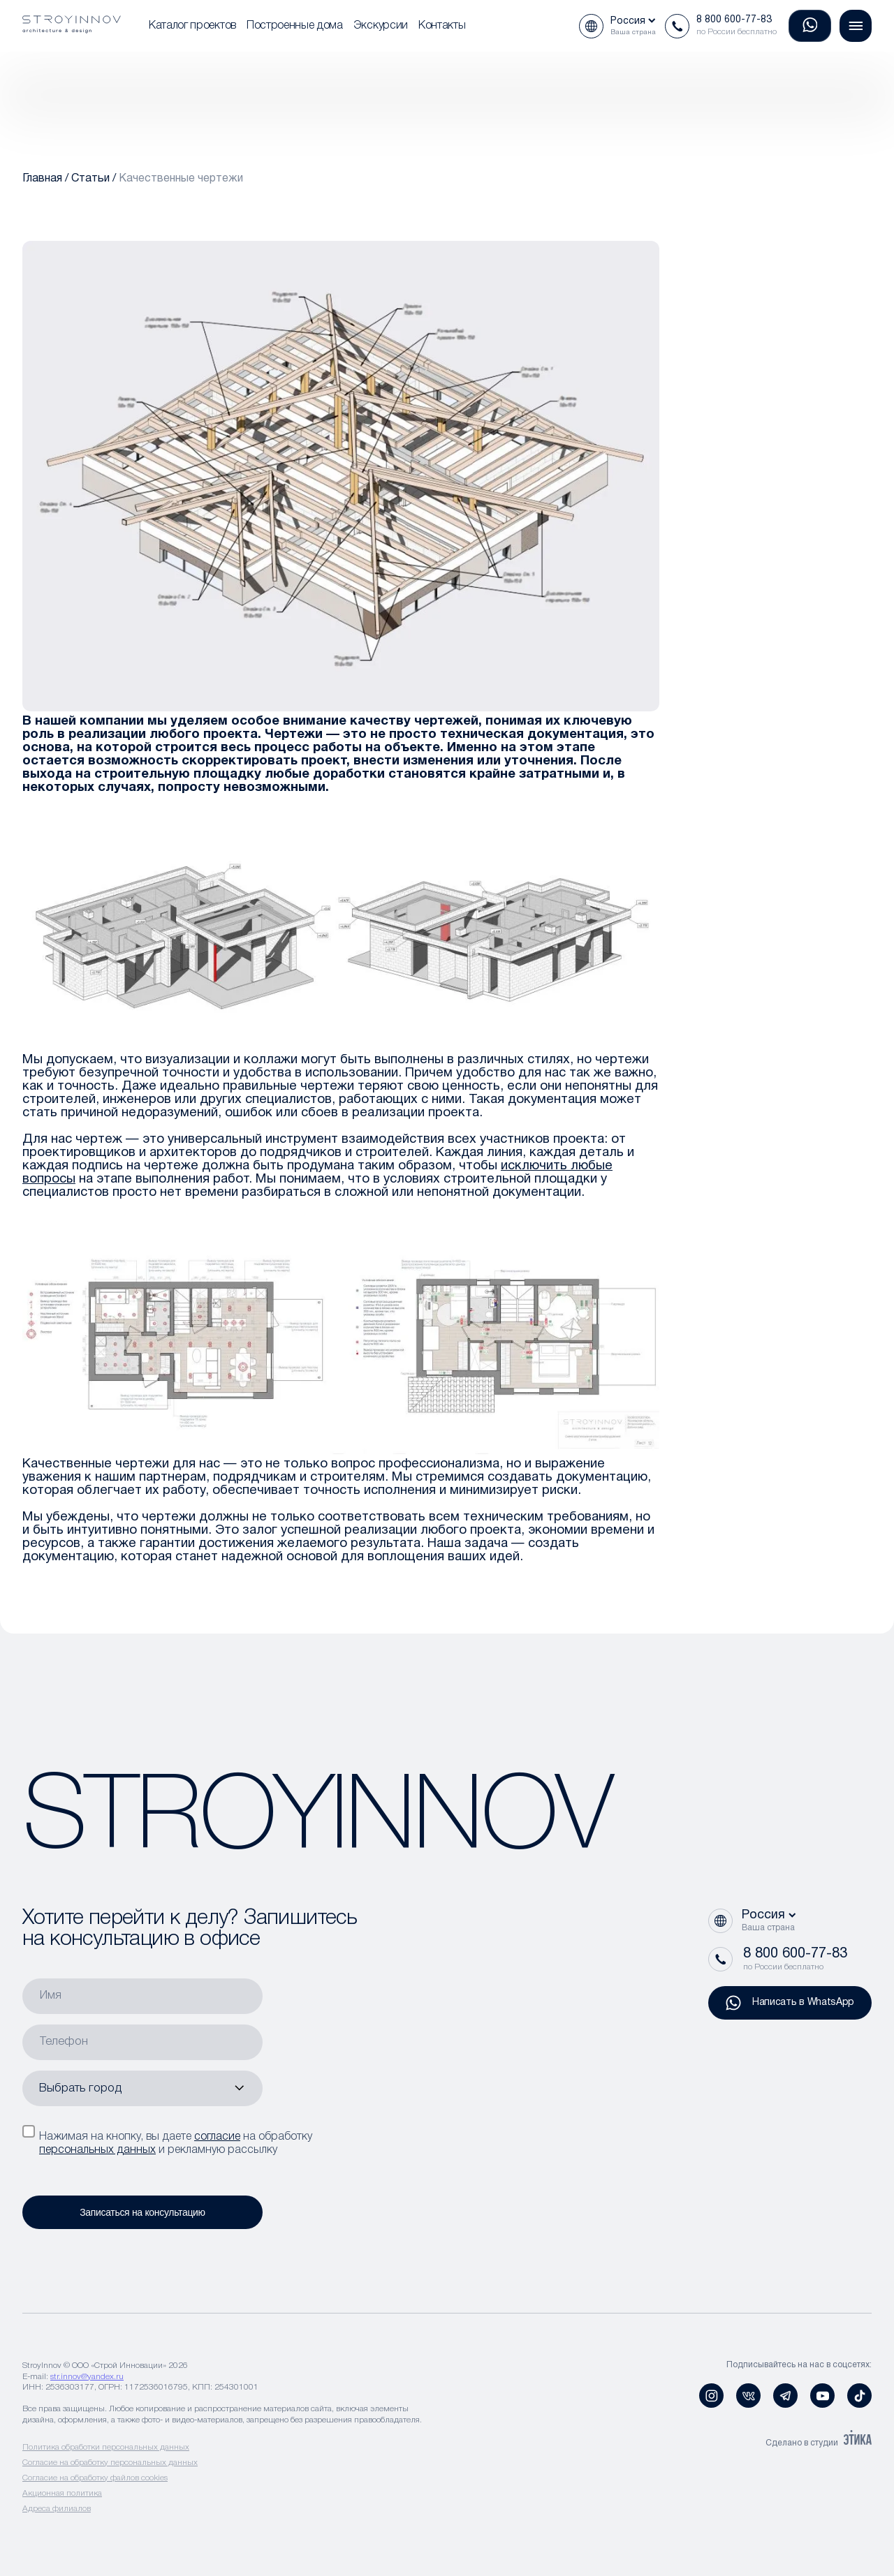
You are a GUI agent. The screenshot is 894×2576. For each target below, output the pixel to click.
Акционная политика (62, 2493)
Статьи (90, 179)
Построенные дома (295, 26)
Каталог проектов (192, 26)
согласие (217, 2137)
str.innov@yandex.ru (87, 2377)
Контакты (441, 26)
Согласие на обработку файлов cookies (95, 2478)
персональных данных (97, 2150)
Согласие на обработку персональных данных (110, 2462)
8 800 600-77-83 (734, 19)
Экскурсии (380, 26)
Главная (42, 179)
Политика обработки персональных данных (105, 2447)
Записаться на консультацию (142, 2212)
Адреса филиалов (56, 2508)
